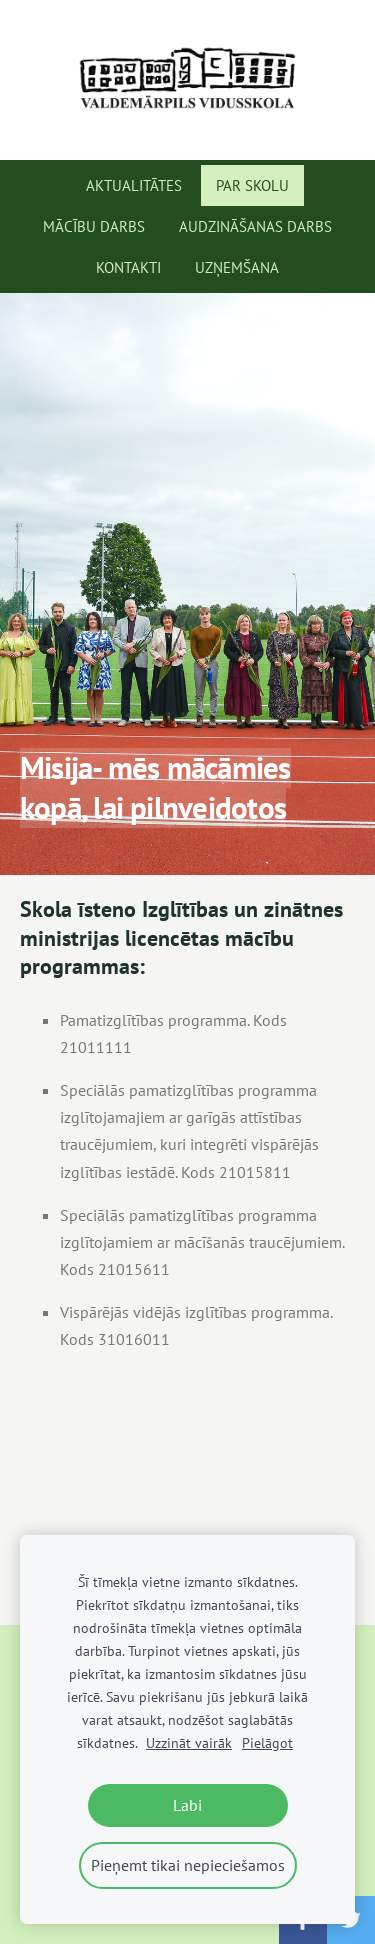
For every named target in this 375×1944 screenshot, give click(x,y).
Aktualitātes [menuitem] (134, 185)
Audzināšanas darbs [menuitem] (255, 226)
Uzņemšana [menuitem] (237, 267)
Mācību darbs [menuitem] (94, 226)
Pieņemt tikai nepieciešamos (188, 1865)
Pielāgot (267, 1742)
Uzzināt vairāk (189, 1742)
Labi (187, 1805)
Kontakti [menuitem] (128, 267)
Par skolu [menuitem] (252, 185)
